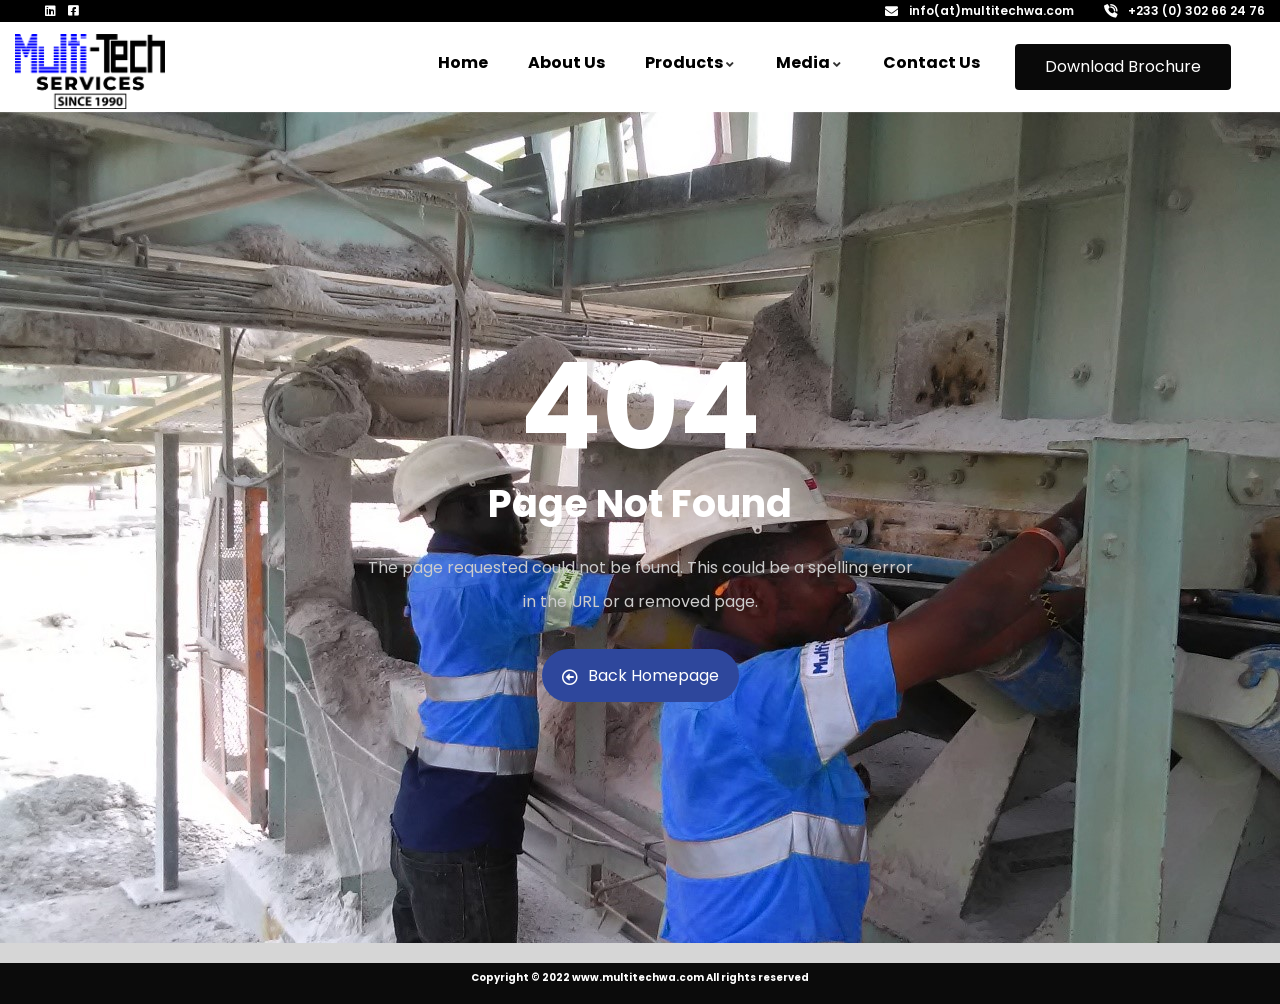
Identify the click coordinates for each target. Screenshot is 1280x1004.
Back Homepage (640, 675)
